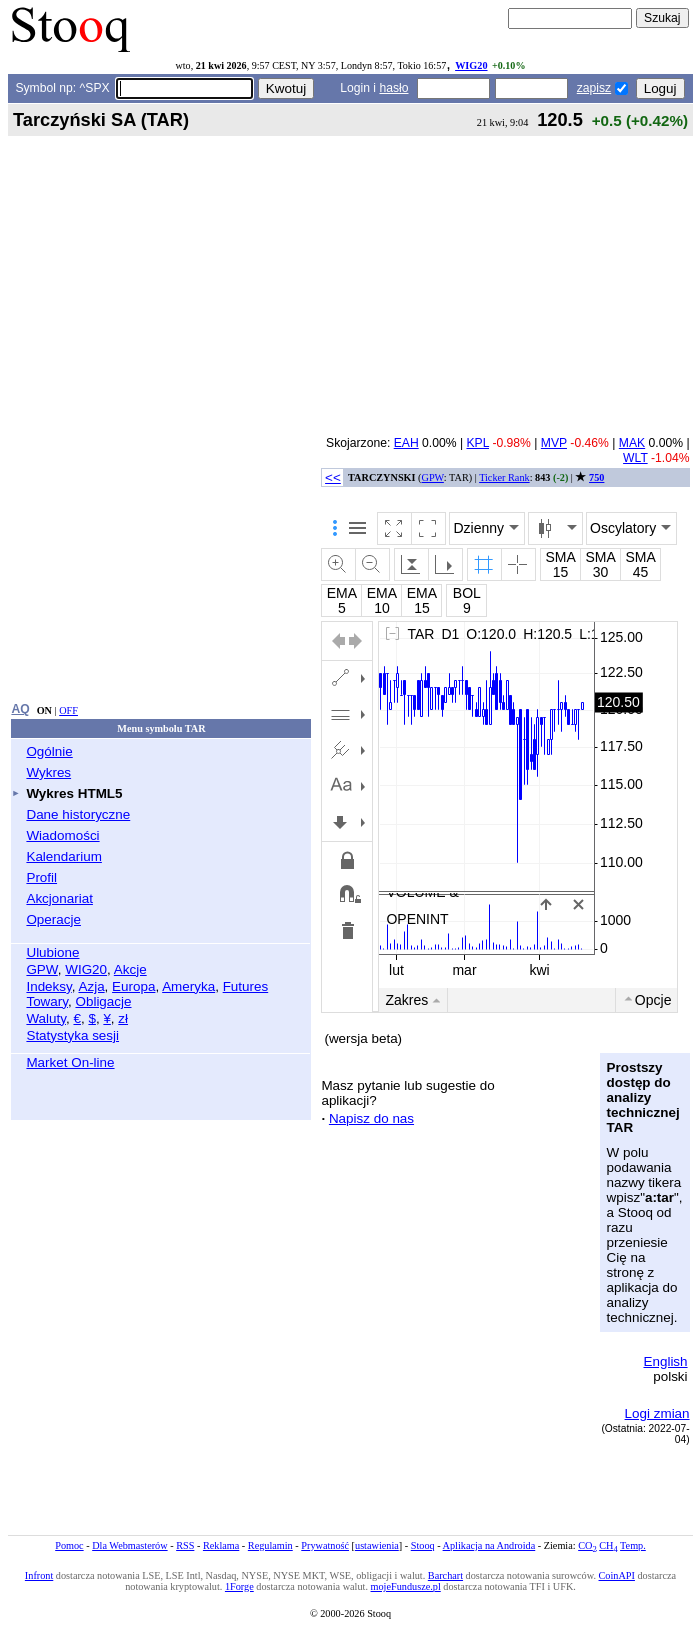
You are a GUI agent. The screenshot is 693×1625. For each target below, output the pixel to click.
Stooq (423, 1545)
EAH (406, 443)
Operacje (53, 919)
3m (427, 1000)
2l (513, 1000)
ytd (621, 1000)
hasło (393, 88)
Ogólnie (49, 751)
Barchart (445, 1575)
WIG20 (471, 65)
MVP (554, 443)
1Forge (239, 1586)
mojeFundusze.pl (406, 1586)
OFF (68, 710)
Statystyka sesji (72, 1035)
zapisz (594, 88)
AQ (20, 709)
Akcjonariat (59, 898)
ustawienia (377, 1545)
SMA (560, 557)
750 (596, 477)
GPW (41, 969)
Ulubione (52, 952)
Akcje (130, 969)
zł (123, 1018)
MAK (632, 443)
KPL (477, 443)
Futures (246, 986)
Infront (39, 1575)
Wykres (48, 772)
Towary (47, 1001)
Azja (91, 986)
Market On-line (70, 1062)
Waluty (46, 1018)
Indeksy (48, 986)
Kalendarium (63, 856)
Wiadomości (62, 835)
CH (608, 1545)
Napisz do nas (371, 1118)
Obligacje (103, 1001)
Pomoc (69, 1545)
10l (589, 1000)
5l (561, 1000)
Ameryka (188, 986)
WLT (635, 458)
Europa (133, 986)
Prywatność (325, 1545)
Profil (41, 877)
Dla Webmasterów (129, 1545)
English (665, 1361)
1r (489, 1000)
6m (459, 1000)
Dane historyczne (78, 814)
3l (537, 1000)
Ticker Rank (504, 477)
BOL (467, 593)
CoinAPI (617, 1575)
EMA (342, 593)
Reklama (221, 1545)
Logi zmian (657, 1413)
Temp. (633, 1545)
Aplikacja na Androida (489, 1545)
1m (394, 1000)
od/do (660, 1000)
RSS (185, 1545)
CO (587, 1545)
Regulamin (270, 1545)
